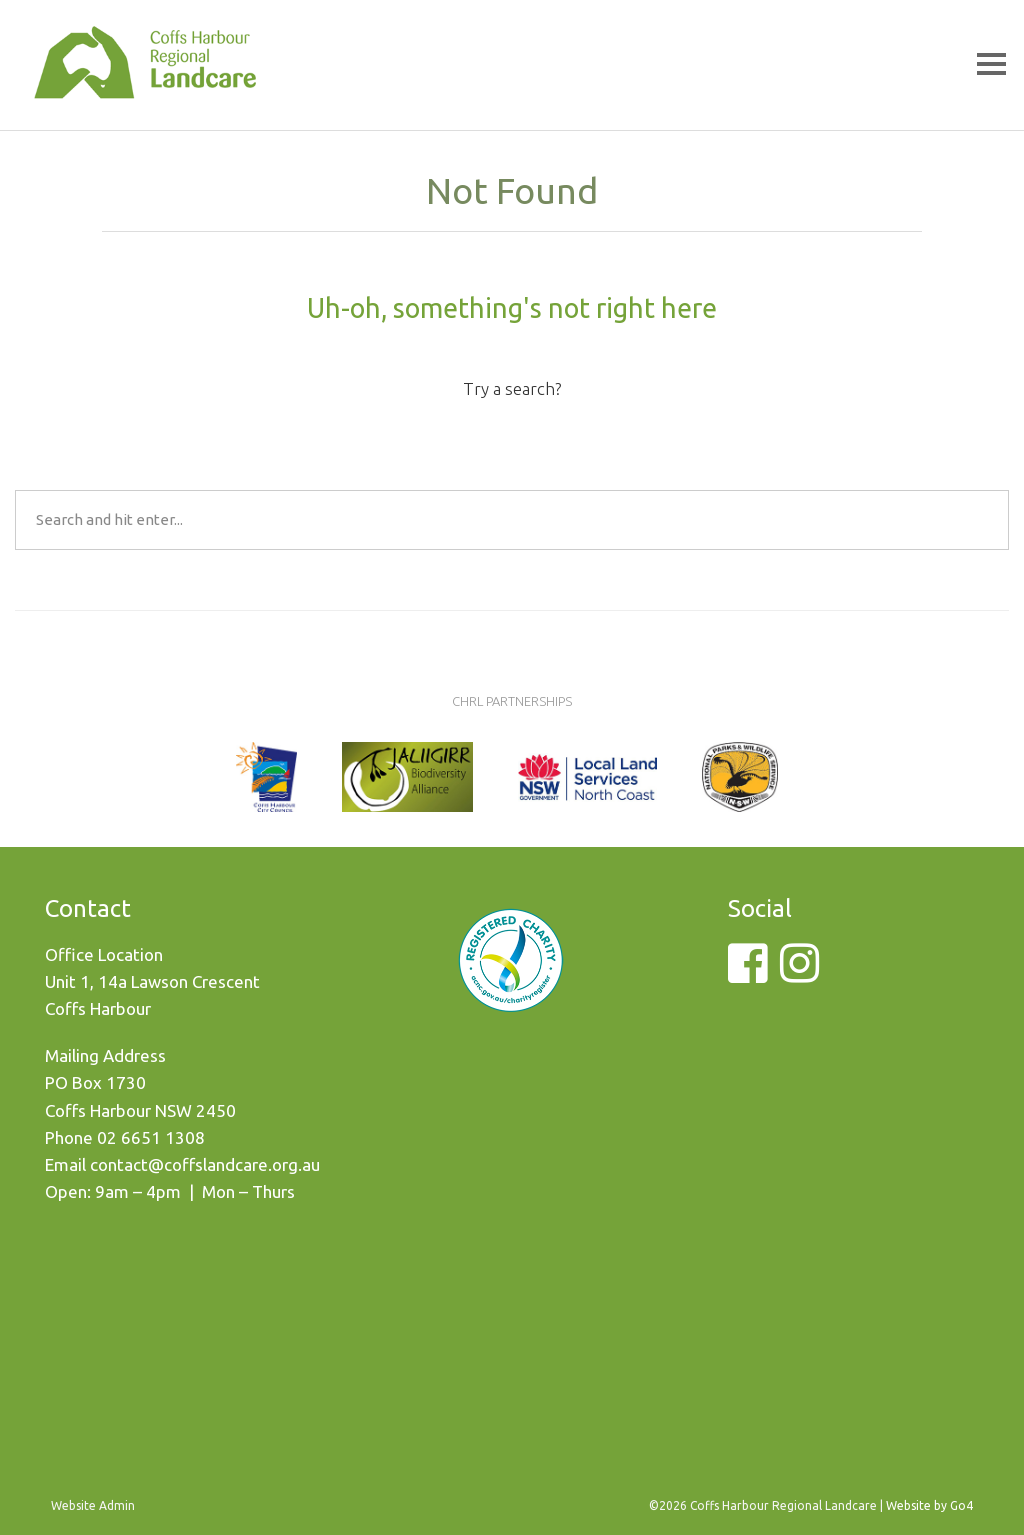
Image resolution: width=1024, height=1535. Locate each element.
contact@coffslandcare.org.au (205, 1164)
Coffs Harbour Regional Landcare (145, 82)
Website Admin (93, 1505)
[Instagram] (799, 974)
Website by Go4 (929, 1505)
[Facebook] (747, 974)
